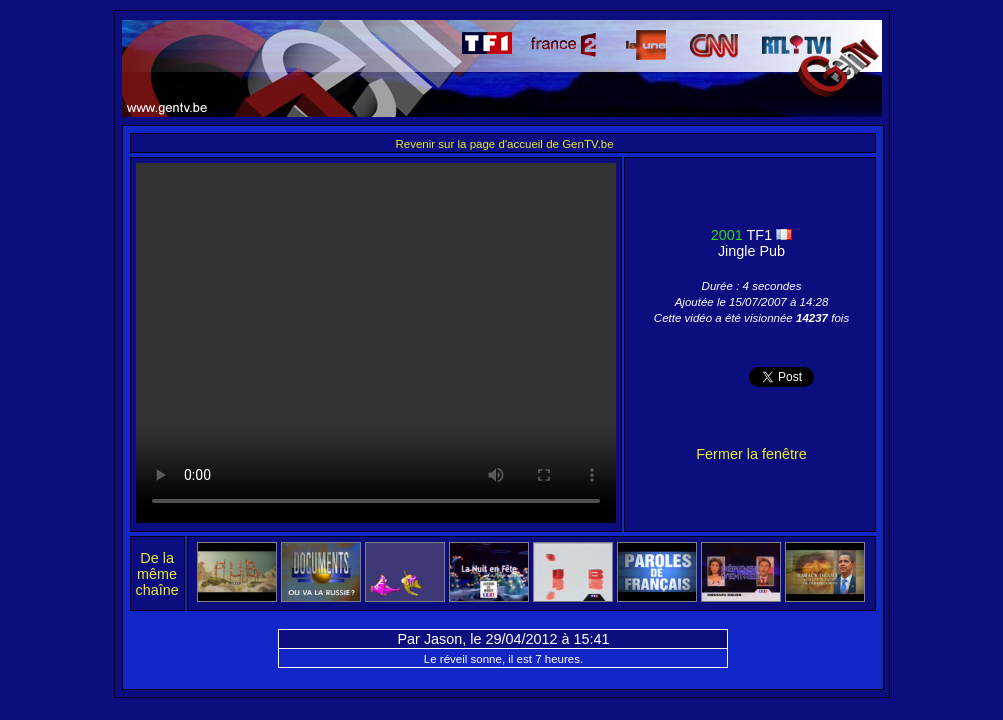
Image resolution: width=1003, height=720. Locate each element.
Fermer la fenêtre (751, 454)
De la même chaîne (157, 574)
